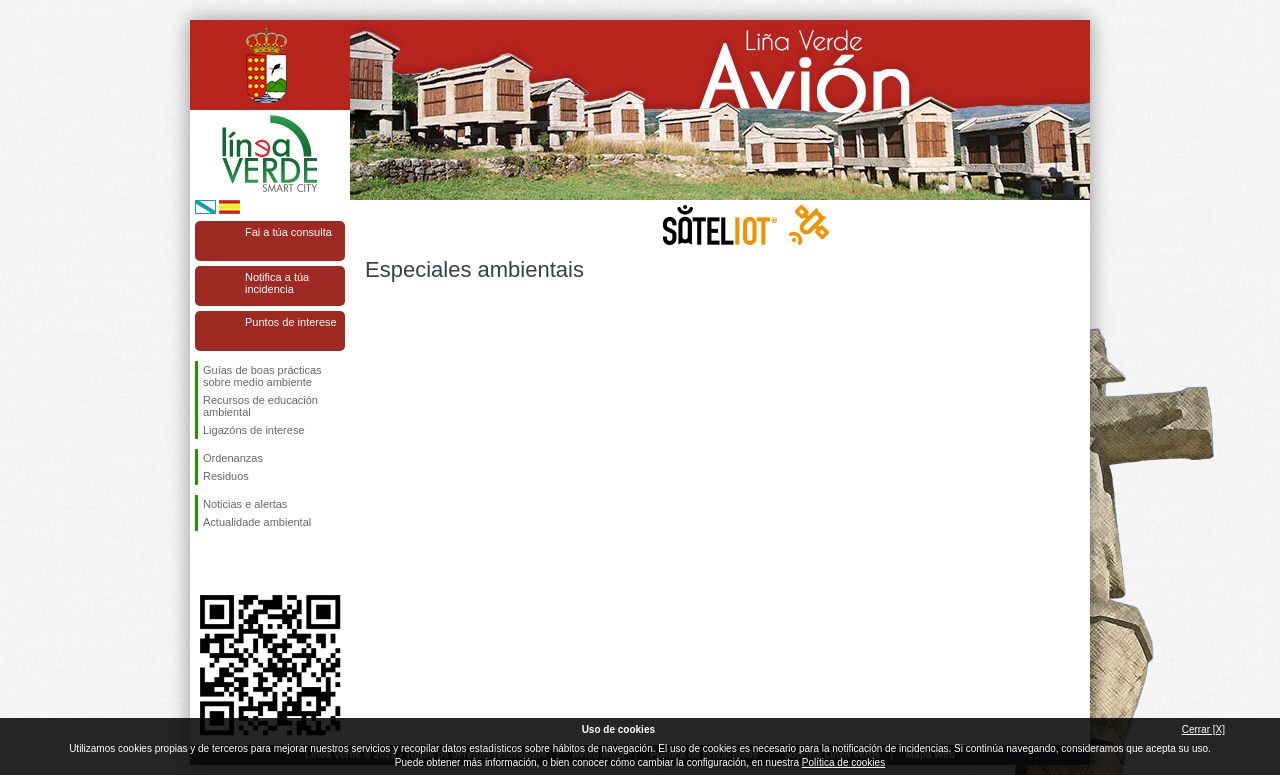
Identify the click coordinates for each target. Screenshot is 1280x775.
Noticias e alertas (245, 504)
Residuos (226, 476)
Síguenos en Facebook (207, 563)
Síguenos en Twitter (240, 563)
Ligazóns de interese (254, 430)
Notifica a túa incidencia (277, 283)
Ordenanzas (233, 458)
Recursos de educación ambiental (260, 406)
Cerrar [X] (1203, 729)
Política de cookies (843, 762)
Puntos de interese (291, 322)
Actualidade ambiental (257, 522)
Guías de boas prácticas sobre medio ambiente (262, 376)
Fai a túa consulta (288, 232)
